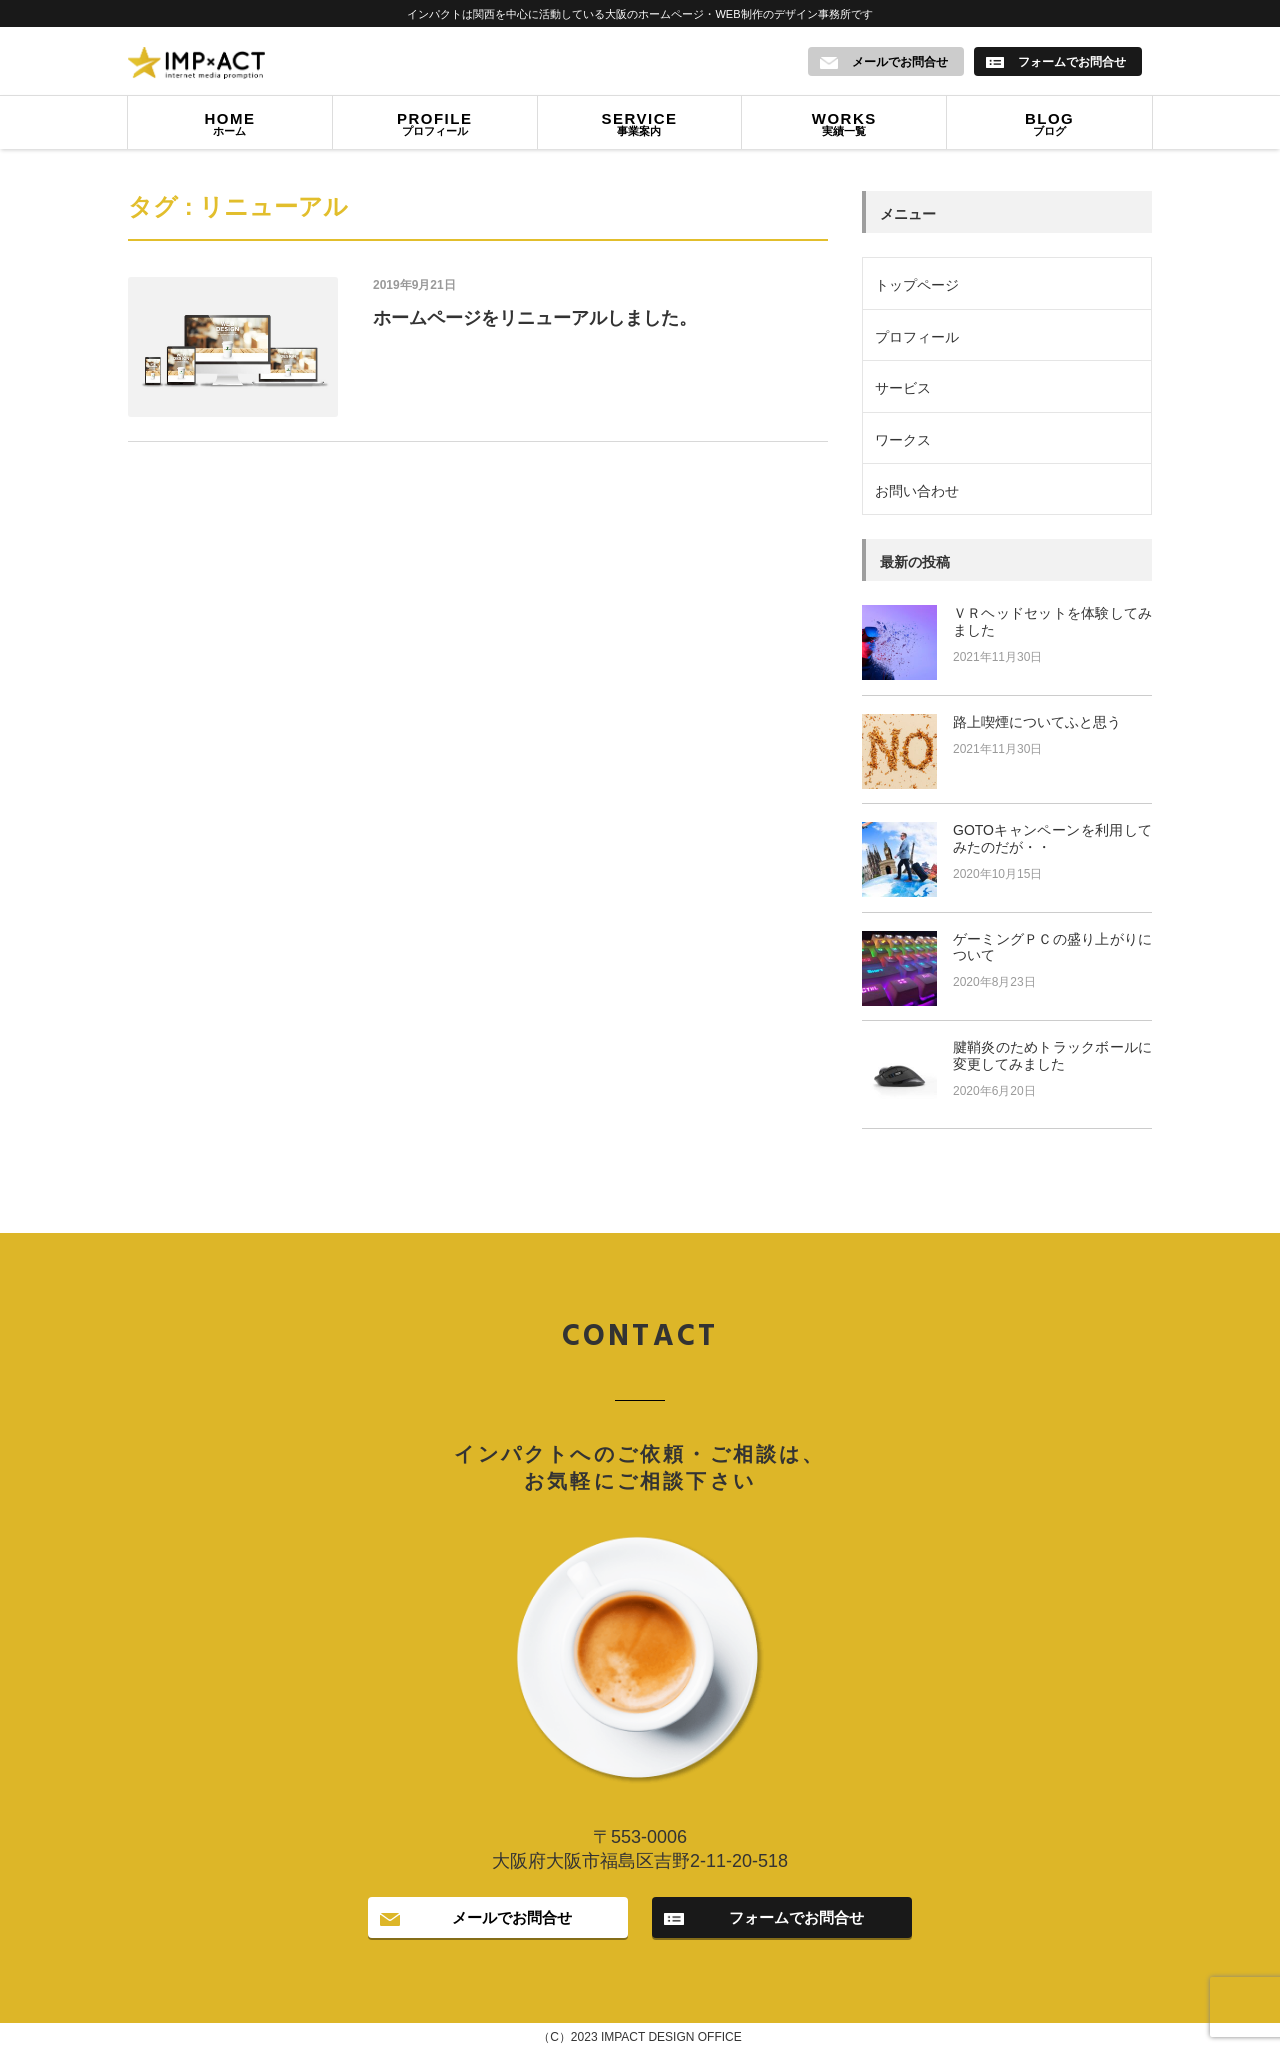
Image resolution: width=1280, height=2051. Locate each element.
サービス (903, 389)
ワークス (903, 440)
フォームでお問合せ (796, 1918)
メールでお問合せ (512, 1918)
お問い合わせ (917, 492)
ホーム (230, 126)
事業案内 (640, 126)
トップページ (917, 286)
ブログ (1049, 126)
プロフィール (435, 126)
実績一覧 (844, 126)
